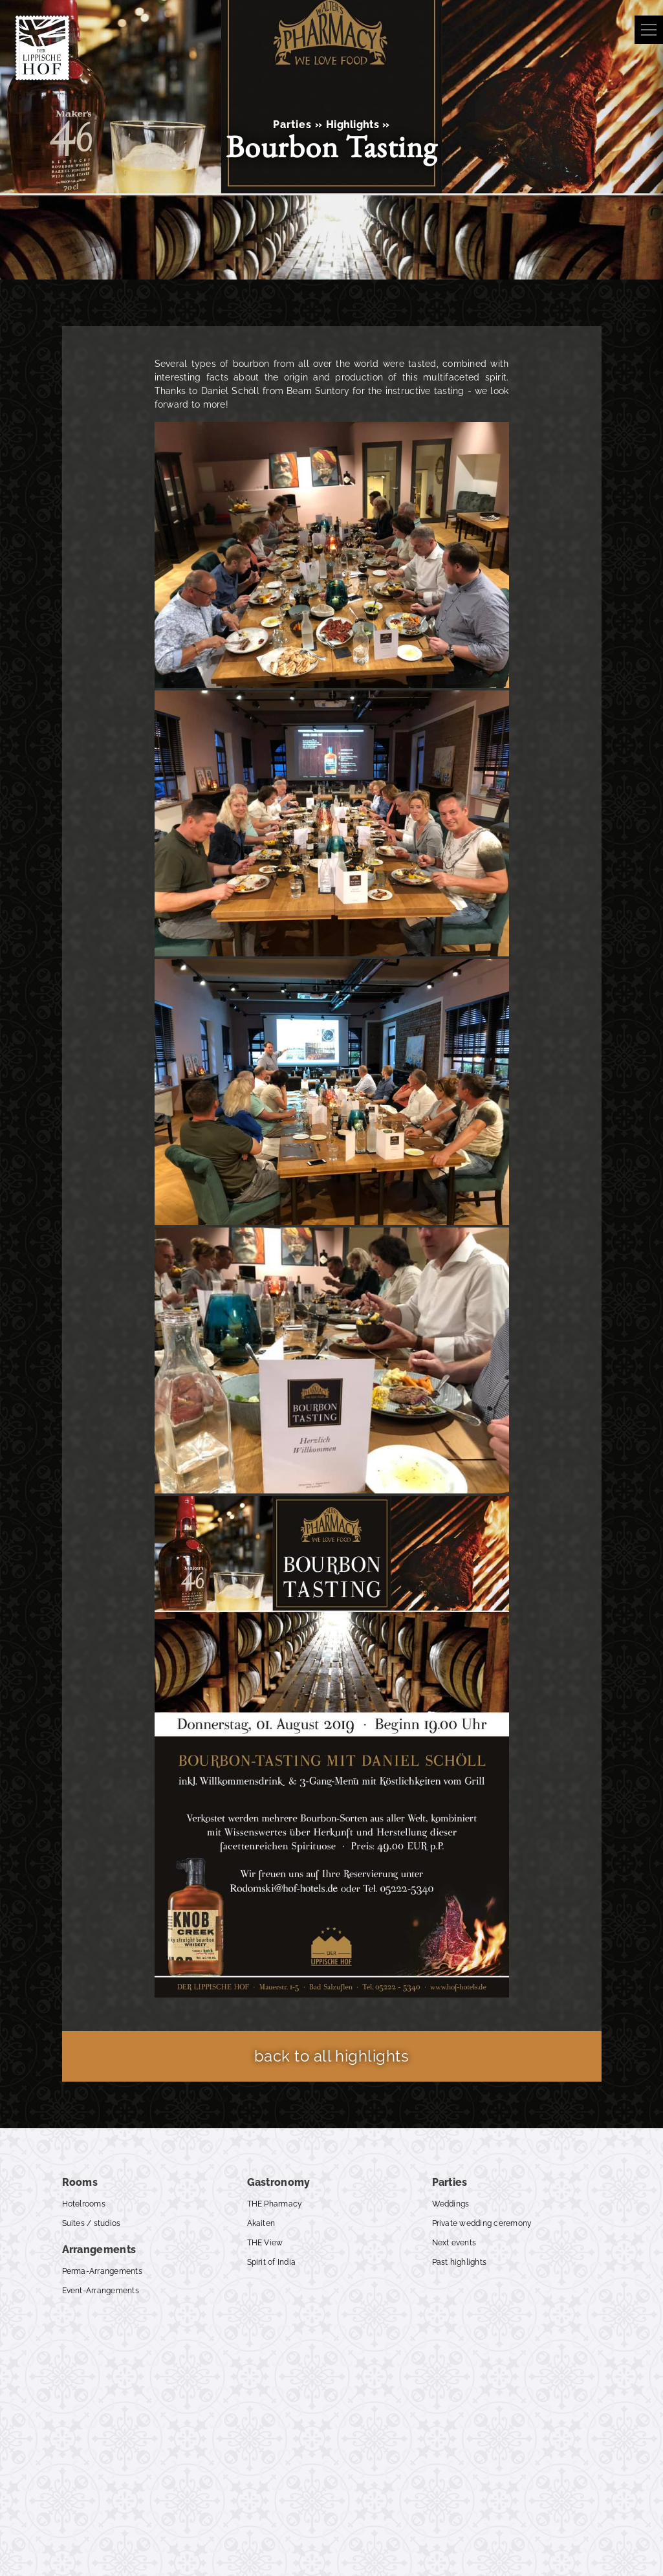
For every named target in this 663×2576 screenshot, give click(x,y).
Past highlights (459, 2262)
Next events (454, 2242)
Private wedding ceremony (482, 2223)
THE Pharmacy (275, 2203)
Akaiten (261, 2223)
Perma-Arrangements (102, 2271)
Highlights (352, 124)
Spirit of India (271, 2262)
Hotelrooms (83, 2203)
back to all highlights (331, 2056)
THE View (265, 2242)
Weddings (451, 2203)
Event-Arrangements (100, 2290)
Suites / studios (91, 2223)
